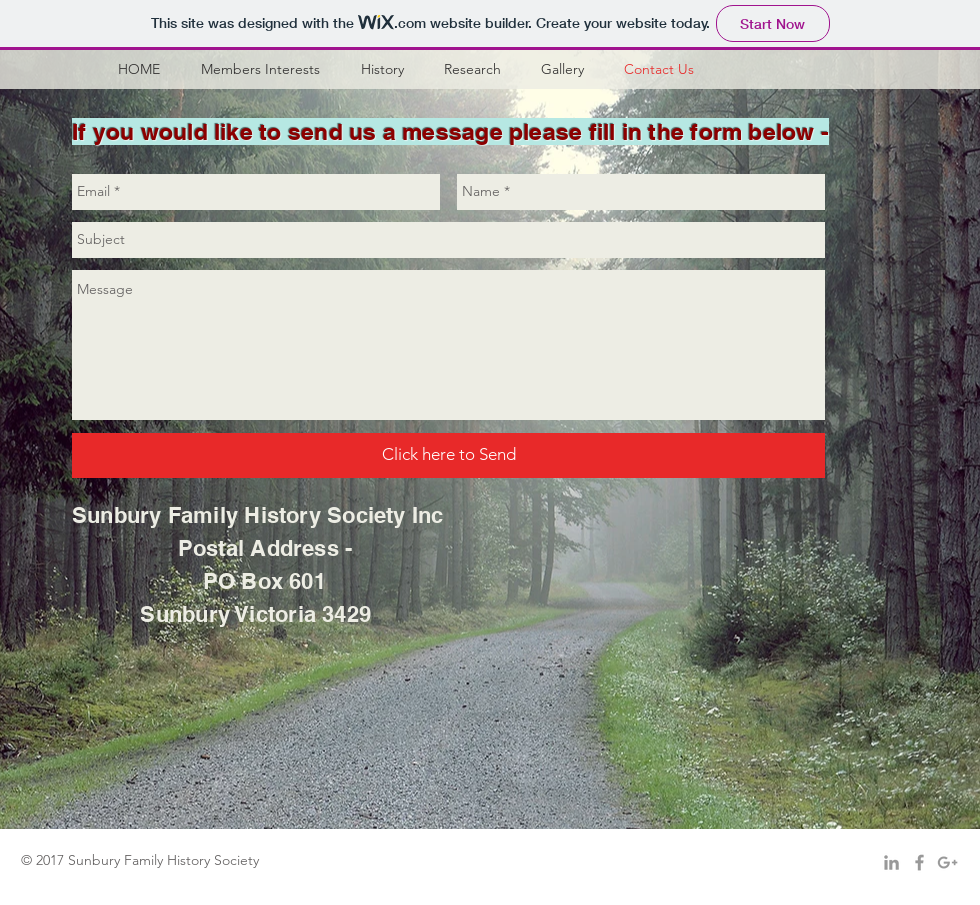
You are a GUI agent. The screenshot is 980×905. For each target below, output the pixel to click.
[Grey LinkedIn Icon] (891, 862)
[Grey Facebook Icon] (919, 862)
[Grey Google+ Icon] (947, 862)
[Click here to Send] (448, 455)
